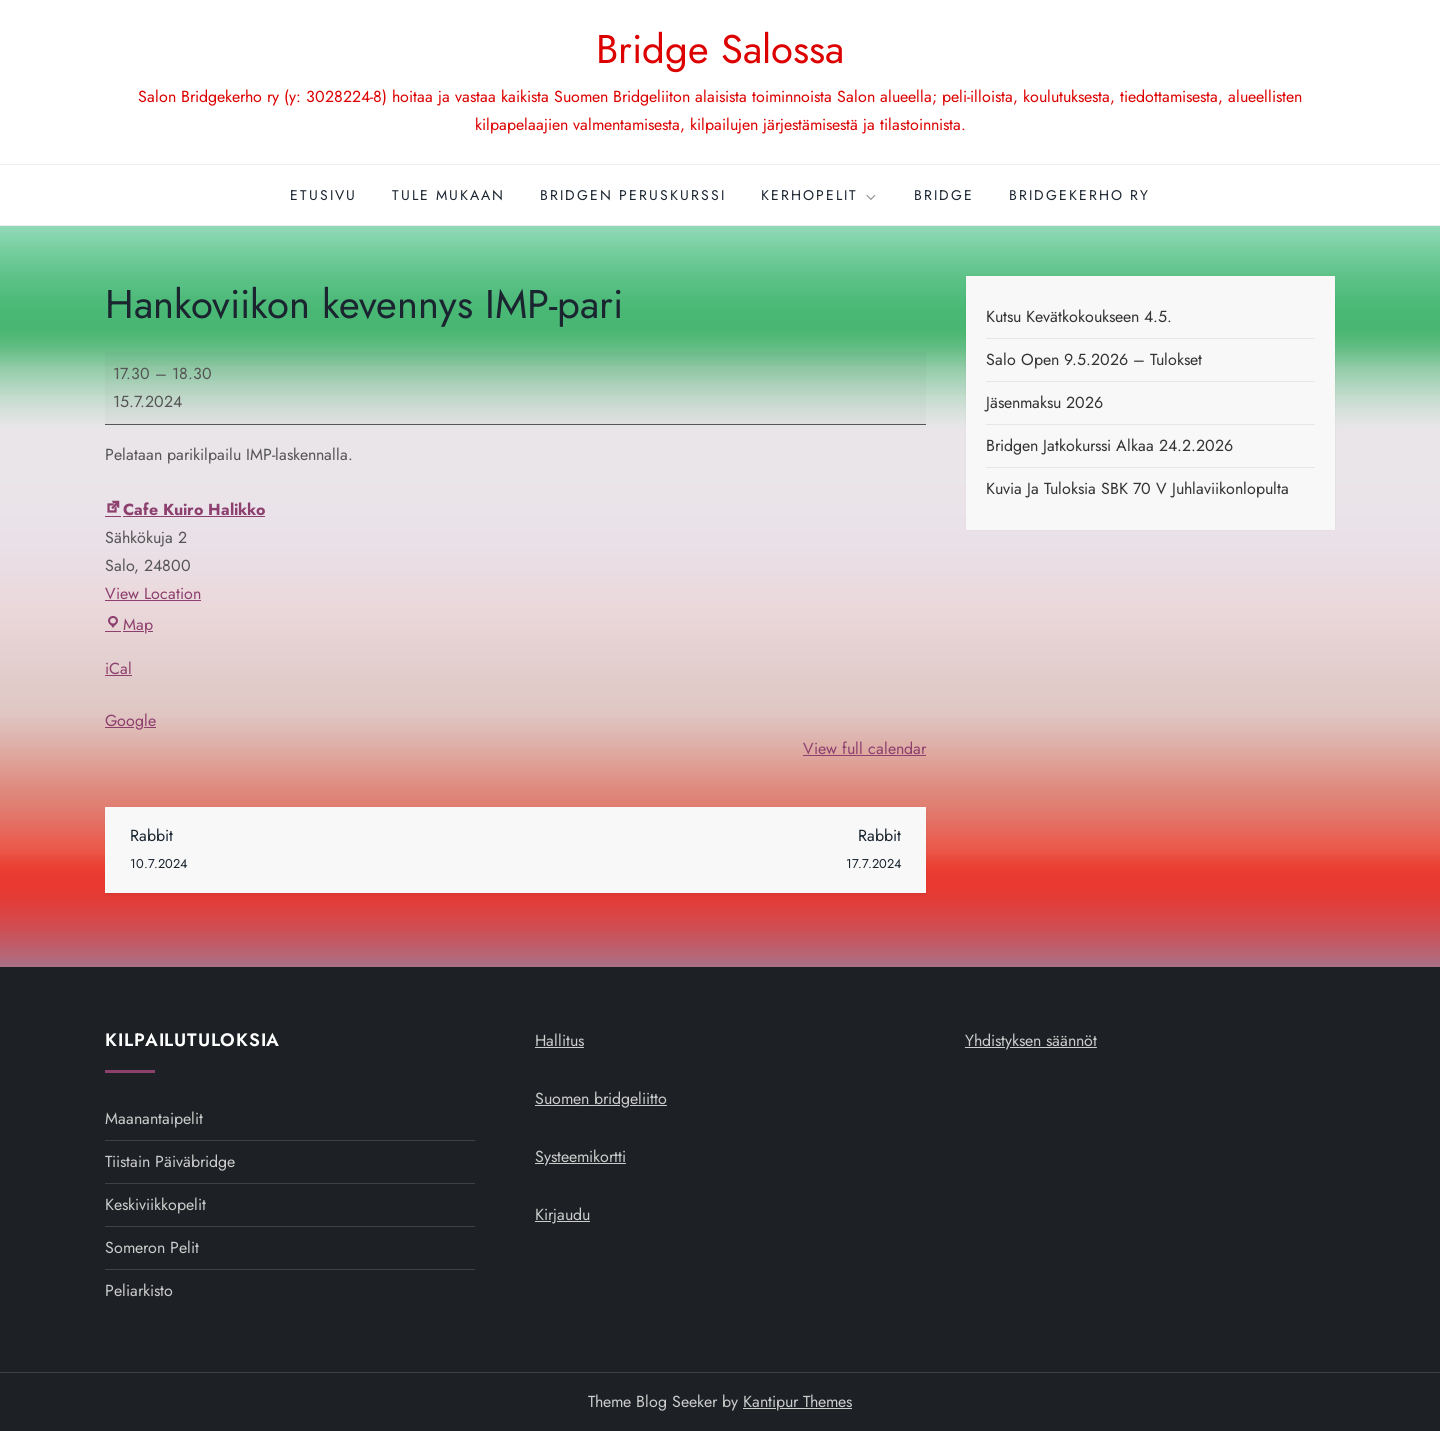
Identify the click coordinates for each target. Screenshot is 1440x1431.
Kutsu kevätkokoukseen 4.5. (1079, 316)
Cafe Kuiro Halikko (185, 509)
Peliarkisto (139, 1290)
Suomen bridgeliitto (601, 1098)
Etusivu (323, 195)
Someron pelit (152, 1247)
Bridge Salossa (720, 49)
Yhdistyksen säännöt (1031, 1040)
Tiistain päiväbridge (170, 1161)
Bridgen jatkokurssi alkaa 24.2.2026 (1109, 445)
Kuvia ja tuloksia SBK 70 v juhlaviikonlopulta (1137, 488)
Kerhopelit (820, 195)
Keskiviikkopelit (155, 1204)
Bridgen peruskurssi (633, 195)
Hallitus (559, 1040)
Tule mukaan (448, 195)
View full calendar (864, 748)
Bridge (944, 195)
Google (130, 720)
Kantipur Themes (797, 1401)
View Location (153, 593)
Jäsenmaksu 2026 (1044, 402)
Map (129, 624)
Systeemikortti (580, 1156)
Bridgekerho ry (1079, 195)
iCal (118, 668)
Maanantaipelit (154, 1118)
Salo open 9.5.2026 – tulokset (1094, 359)
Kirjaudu (562, 1214)
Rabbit (323, 851)
